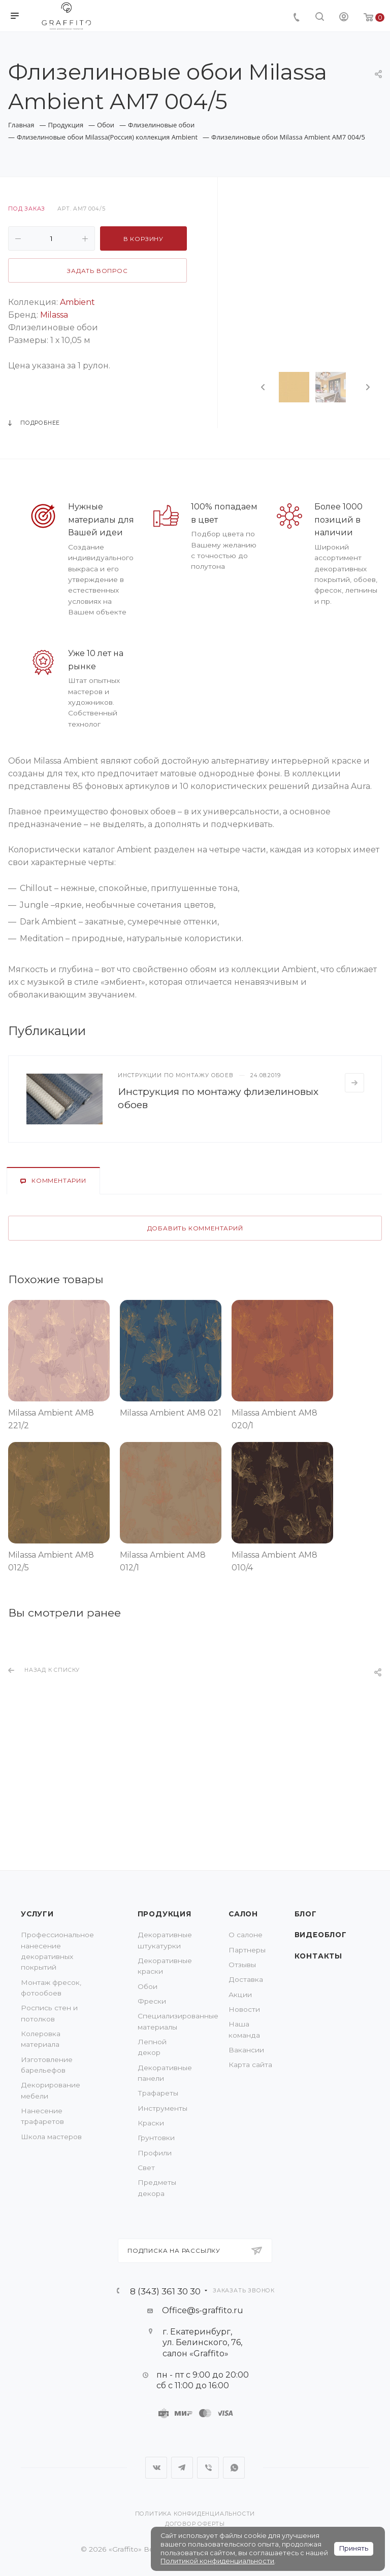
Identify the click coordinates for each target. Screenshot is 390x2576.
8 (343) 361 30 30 (165, 2291)
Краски (151, 2123)
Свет (146, 2167)
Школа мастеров (51, 2137)
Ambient (77, 302)
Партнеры (247, 1950)
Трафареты (158, 2093)
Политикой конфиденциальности (217, 2561)
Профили (155, 2153)
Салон (243, 1914)
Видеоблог (321, 1935)
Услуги (37, 1914)
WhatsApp (234, 2468)
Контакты (318, 1956)
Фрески (152, 2001)
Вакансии (246, 2050)
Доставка (246, 1979)
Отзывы (242, 1965)
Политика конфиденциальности (195, 2514)
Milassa (54, 315)
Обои (147, 1986)
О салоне (246, 1935)
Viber (208, 2468)
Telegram (182, 2468)
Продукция (164, 1914)
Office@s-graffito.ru (202, 2310)
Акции (240, 1994)
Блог (306, 1914)
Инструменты (162, 2108)
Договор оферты (195, 2524)
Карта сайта (250, 2064)
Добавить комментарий (195, 1228)
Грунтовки (156, 2138)
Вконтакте (156, 2468)
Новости (244, 2009)
